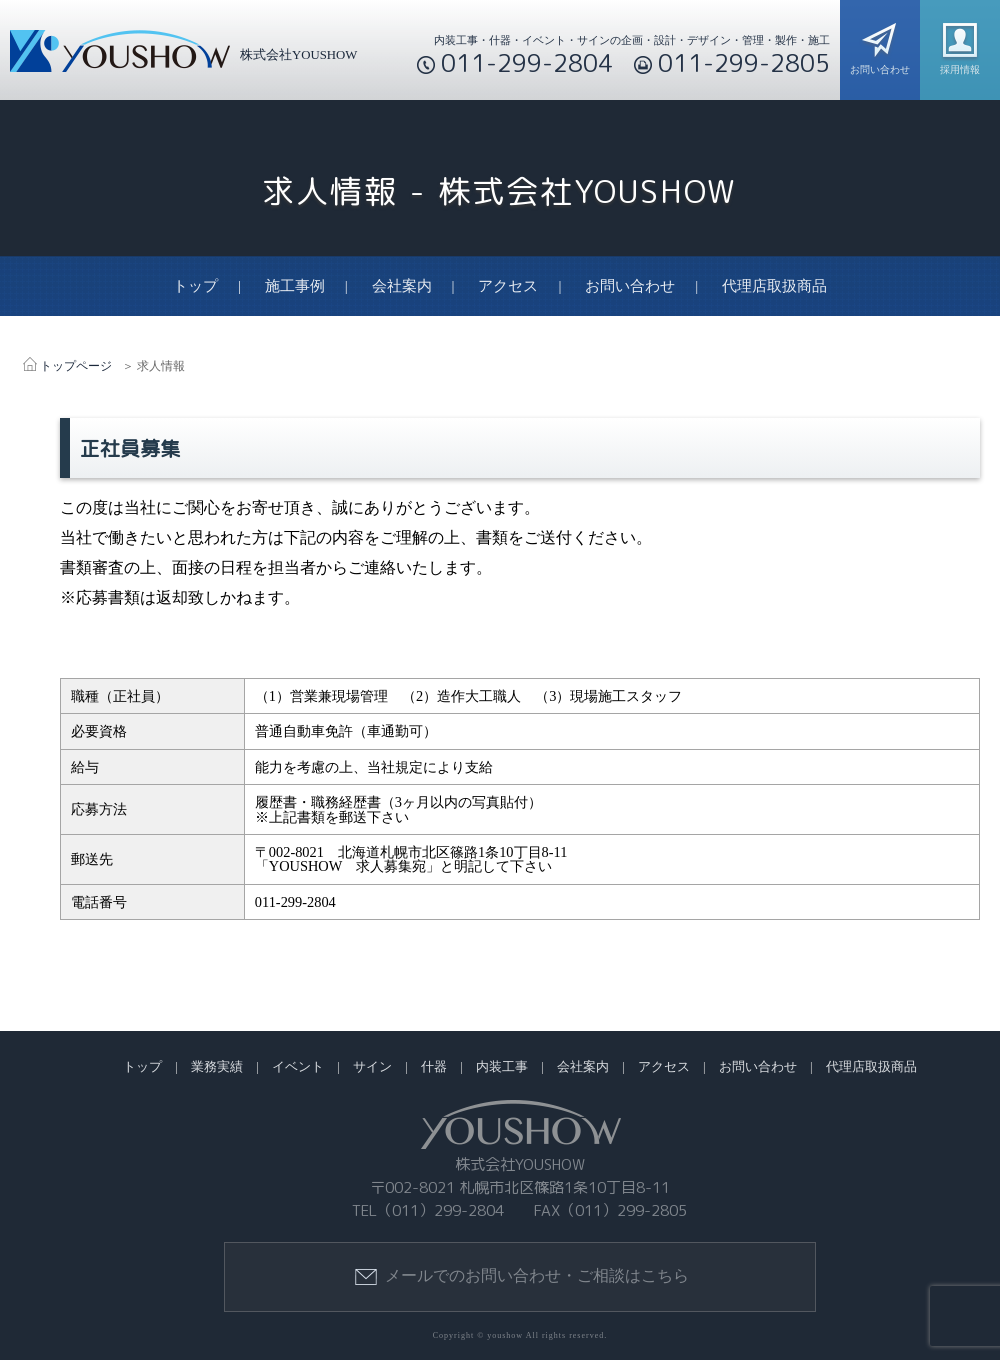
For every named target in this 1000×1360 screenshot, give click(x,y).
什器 (434, 1067)
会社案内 (402, 286)
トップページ (76, 366)
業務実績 (217, 1067)
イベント (298, 1067)
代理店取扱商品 (774, 286)
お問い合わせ (880, 45)
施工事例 (295, 286)
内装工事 (502, 1067)
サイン (372, 1067)
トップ (195, 286)
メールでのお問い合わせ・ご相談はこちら (520, 1277)
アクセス (508, 286)
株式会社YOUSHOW (178, 55)
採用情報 (960, 45)
